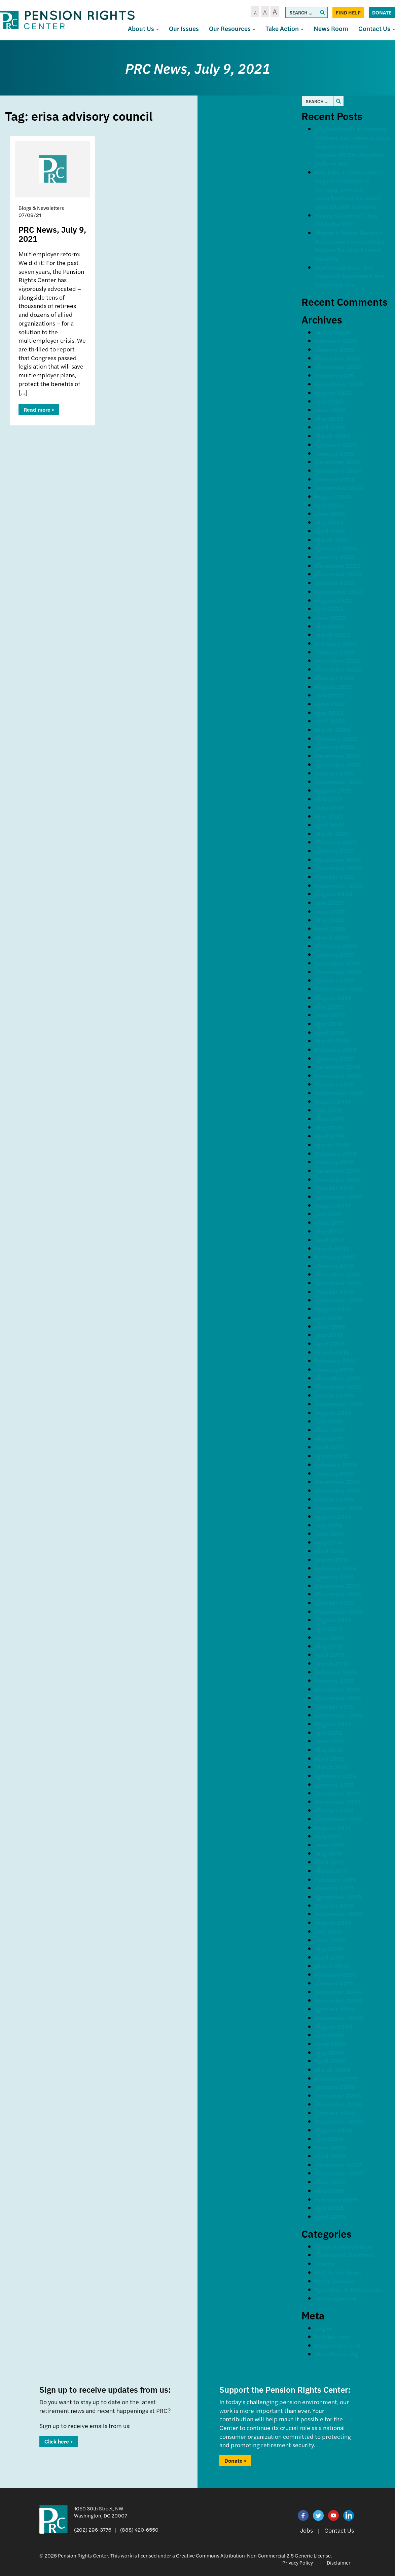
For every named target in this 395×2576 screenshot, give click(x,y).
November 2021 (338, 764)
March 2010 (332, 1966)
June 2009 (330, 2043)
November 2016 (338, 1283)
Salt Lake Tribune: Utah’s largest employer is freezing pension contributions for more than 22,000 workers (350, 189)
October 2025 (335, 375)
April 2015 (330, 1447)
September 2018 (339, 1093)
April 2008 (330, 2156)
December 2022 (338, 660)
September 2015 (339, 1404)
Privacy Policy (297, 2562)
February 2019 (336, 1049)
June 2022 (330, 703)
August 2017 (333, 1205)
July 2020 (329, 902)
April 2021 (330, 825)
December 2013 (337, 1585)
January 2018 (334, 1162)
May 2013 (329, 1646)
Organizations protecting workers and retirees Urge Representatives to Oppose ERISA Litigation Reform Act (352, 145)
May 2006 (329, 2190)
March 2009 (333, 2069)
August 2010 (333, 1922)
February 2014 (336, 1568)
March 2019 (332, 1040)
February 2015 (336, 1464)
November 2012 (338, 1698)
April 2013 (330, 1654)
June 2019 (330, 1015)
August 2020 (333, 893)
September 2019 (339, 989)
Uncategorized (336, 2298)
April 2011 (329, 1862)
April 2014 (330, 1551)
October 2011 (334, 1810)
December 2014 (337, 1481)
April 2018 (330, 1136)
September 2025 (339, 384)
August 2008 (334, 2130)
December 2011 (337, 1793)
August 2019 (333, 997)
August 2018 (333, 1101)
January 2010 (334, 1983)
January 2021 (334, 850)
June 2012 (330, 1741)
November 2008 (338, 2104)
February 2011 (335, 1879)
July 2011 (328, 1836)
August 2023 (333, 600)
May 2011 (328, 1853)
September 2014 (339, 1507)
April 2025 (330, 427)
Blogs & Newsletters (344, 2246)
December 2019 (337, 963)
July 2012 (329, 1732)
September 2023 (339, 591)
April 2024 (330, 531)
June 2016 (330, 1326)
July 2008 (329, 2138)
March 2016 (332, 1352)
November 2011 (337, 1801)
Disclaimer (339, 2562)
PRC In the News (338, 2272)
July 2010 (329, 1931)
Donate (382, 12)
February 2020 (336, 946)
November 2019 (338, 972)
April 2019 (330, 1032)
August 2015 (333, 1412)
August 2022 (333, 686)
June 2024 (330, 513)
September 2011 (338, 1819)
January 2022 (335, 747)
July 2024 (329, 505)
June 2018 (330, 1118)
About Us (143, 28)
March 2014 (332, 1559)
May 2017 (329, 1231)
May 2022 (329, 712)
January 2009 (335, 2086)
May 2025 (329, 418)
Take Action (284, 28)
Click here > (58, 2441)
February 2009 (336, 2078)
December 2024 (338, 461)
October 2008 (335, 2113)
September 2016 (339, 1300)
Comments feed (338, 2345)
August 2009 (334, 2026)
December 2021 (337, 755)
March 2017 (332, 1248)
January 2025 (335, 453)
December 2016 (337, 1274)
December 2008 (338, 2095)
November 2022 (338, 669)
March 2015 (332, 1455)
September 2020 (339, 885)
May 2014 (329, 1542)
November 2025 (338, 367)
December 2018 (337, 1066)
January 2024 (335, 557)
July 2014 (329, 1525)
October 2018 (334, 1084)
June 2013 (330, 1637)
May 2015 (329, 1438)
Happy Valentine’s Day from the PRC (346, 219)
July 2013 (329, 1628)
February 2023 (336, 643)
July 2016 (329, 1317)
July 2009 (329, 2035)
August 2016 (333, 1308)
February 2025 (336, 444)
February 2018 (336, 1153)
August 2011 (333, 1827)
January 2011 (334, 1888)
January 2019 (334, 1058)
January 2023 (335, 652)
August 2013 (333, 1620)
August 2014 (333, 1516)
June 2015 (330, 1430)
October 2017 (334, 1187)
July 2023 (329, 608)
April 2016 (330, 1343)
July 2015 (329, 1421)
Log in (323, 2328)
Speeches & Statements (349, 2289)
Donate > (235, 2460)
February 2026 (336, 340)
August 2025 (333, 392)
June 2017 (330, 1222)
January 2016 (334, 1369)
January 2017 (334, 1265)
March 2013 (332, 1663)
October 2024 (335, 479)
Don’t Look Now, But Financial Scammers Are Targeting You (349, 276)
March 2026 (332, 332)
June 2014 (330, 1533)
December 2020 (338, 859)
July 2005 (329, 2207)
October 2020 (335, 876)
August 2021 (333, 790)
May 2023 (329, 626)
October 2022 (335, 678)
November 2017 (338, 1179)
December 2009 (338, 1991)
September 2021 (339, 781)
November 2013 (338, 1594)
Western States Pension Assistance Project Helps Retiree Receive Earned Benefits (350, 245)
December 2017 (337, 1170)
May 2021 (329, 816)
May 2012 (329, 1749)
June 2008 (330, 2147)
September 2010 (339, 1913)
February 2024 (336, 548)
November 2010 (338, 1896)
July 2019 (329, 1006)
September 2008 (339, 2121)
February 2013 (336, 1672)
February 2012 (336, 1775)
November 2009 (338, 2000)
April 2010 (330, 1957)
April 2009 (330, 2060)
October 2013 (334, 1602)
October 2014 (334, 1499)
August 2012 (333, 1723)
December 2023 (338, 565)
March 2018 (332, 1144)
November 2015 (338, 1386)
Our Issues (184, 28)
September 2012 (339, 1715)
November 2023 (338, 574)
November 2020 (338, 868)
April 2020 (330, 928)
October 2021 (334, 773)
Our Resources (232, 28)
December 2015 (337, 1378)
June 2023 (330, 617)
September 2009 (339, 2017)
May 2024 (329, 522)
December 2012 (337, 1689)
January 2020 (335, 954)
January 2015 (334, 1473)
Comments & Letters (344, 2254)
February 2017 (335, 1257)
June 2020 (330, 911)
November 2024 (338, 470)
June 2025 (330, 410)
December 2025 (338, 358)
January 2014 (334, 1577)
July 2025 (329, 401)
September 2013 (339, 1611)
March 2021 (332, 833)
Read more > (39, 409)
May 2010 (329, 1948)
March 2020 (332, 937)
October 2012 (334, 1706)
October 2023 (335, 582)
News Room (331, 28)
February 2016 (336, 1360)
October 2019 (334, 980)
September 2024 (339, 487)
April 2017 (329, 1240)
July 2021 (329, 799)
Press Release (334, 2281)
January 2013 (334, 1680)
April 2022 (330, 721)
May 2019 (329, 1023)
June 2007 (330, 2181)
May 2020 (329, 920)
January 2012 (334, 1784)
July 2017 (328, 1213)
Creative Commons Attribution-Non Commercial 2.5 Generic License (253, 2555)
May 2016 (329, 1334)
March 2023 (332, 634)
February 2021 (336, 842)
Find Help (348, 12)
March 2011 (332, 1870)
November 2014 (338, 1490)
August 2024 (333, 496)
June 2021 (330, 807)
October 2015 (334, 1395)
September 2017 (338, 1196)
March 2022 (332, 729)
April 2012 (330, 1758)
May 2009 (329, 2052)
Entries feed (332, 2336)
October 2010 (334, 1905)
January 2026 (335, 349)
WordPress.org (336, 2354)
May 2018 (329, 1127)
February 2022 (336, 738)
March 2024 (332, 539)
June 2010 (330, 1940)
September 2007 (339, 2173)
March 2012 (332, 1767)
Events (324, 2263)
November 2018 (338, 1075)
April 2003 (330, 2216)
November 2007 (338, 2164)
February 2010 (336, 1974)
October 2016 (334, 1291)
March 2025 (332, 435)
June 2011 (329, 1845)
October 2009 (335, 2009)
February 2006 (336, 2199)
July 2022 (329, 695)
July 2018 (329, 1110)
